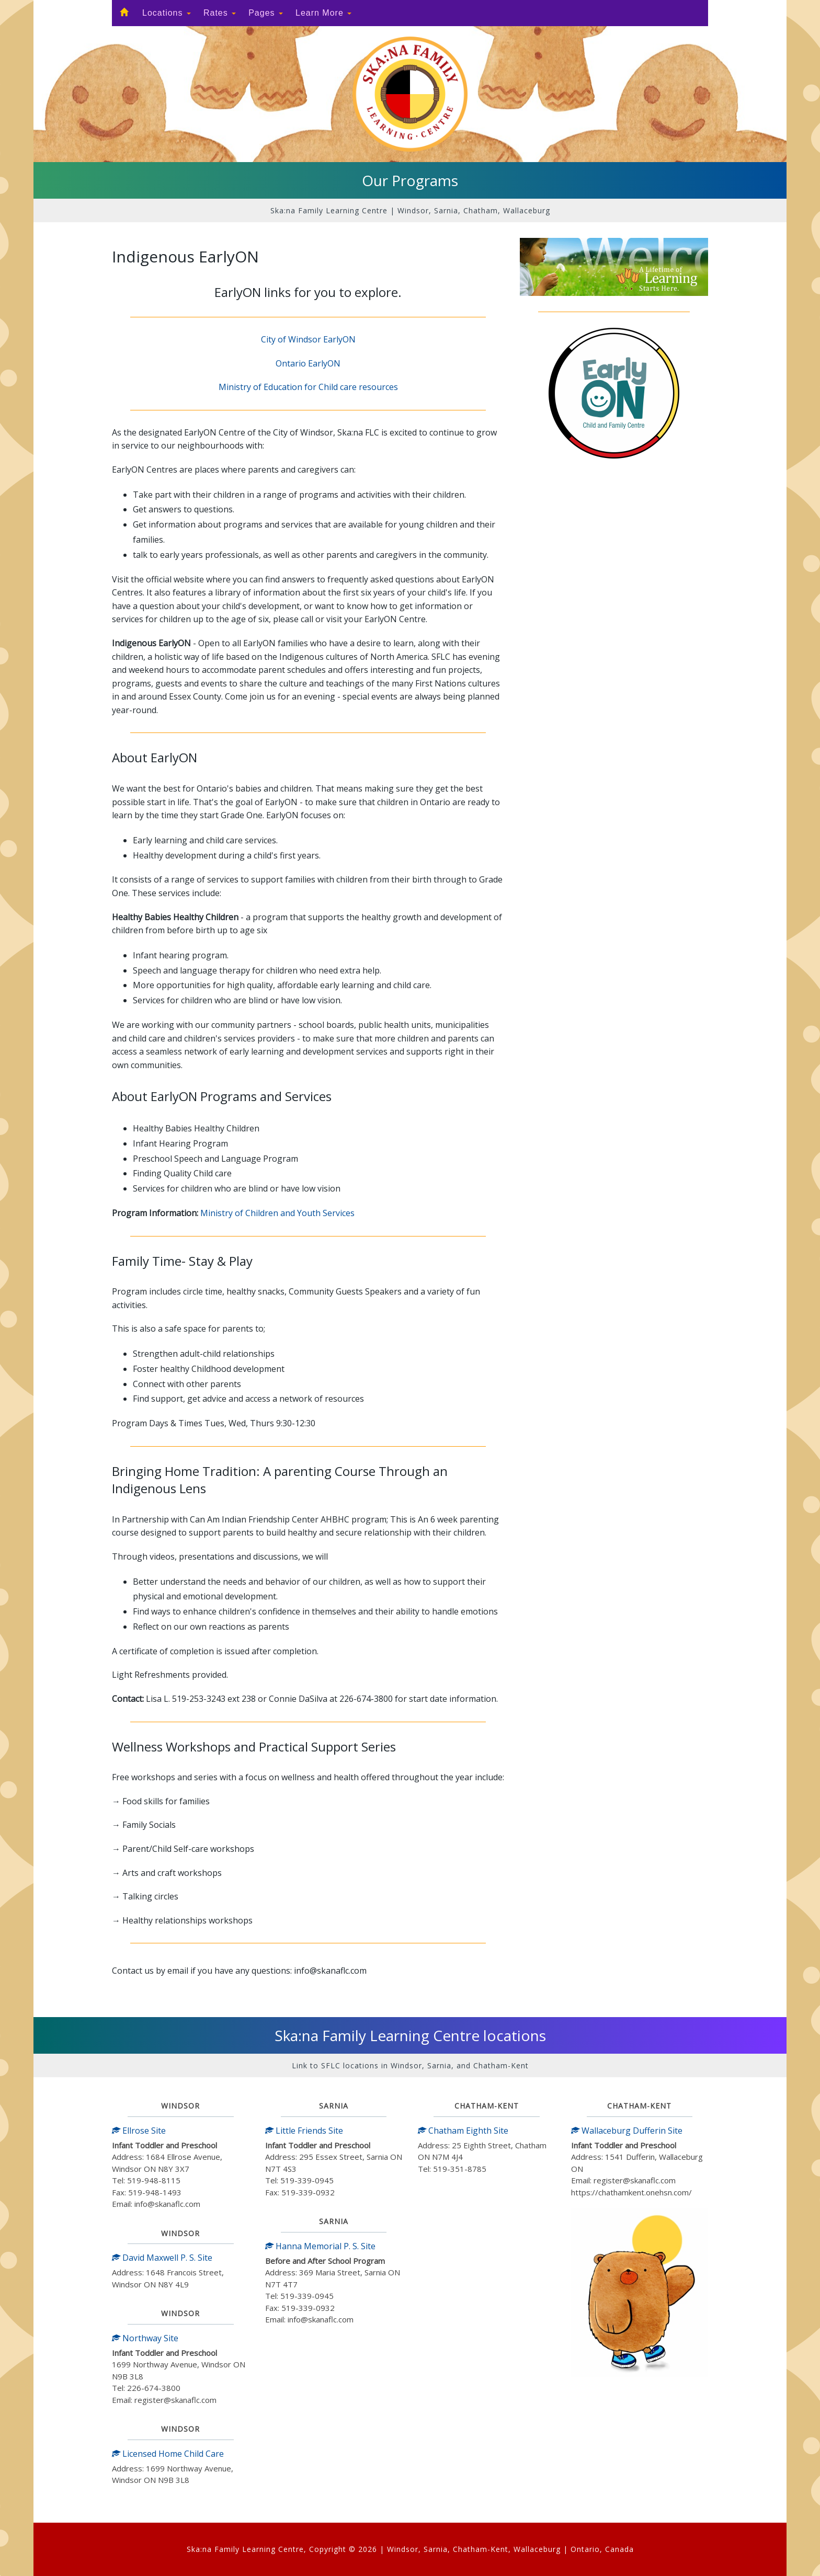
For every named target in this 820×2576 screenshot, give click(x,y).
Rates (219, 12)
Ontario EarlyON (308, 363)
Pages (265, 12)
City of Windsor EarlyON (308, 339)
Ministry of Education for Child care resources (308, 387)
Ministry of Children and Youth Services (277, 1213)
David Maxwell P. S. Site (162, 2257)
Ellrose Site (139, 2130)
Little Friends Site (304, 2130)
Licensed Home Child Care (168, 2453)
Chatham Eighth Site (463, 2130)
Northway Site (145, 2338)
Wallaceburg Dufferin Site (626, 2130)
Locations (166, 12)
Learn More (323, 12)
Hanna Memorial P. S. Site (320, 2246)
